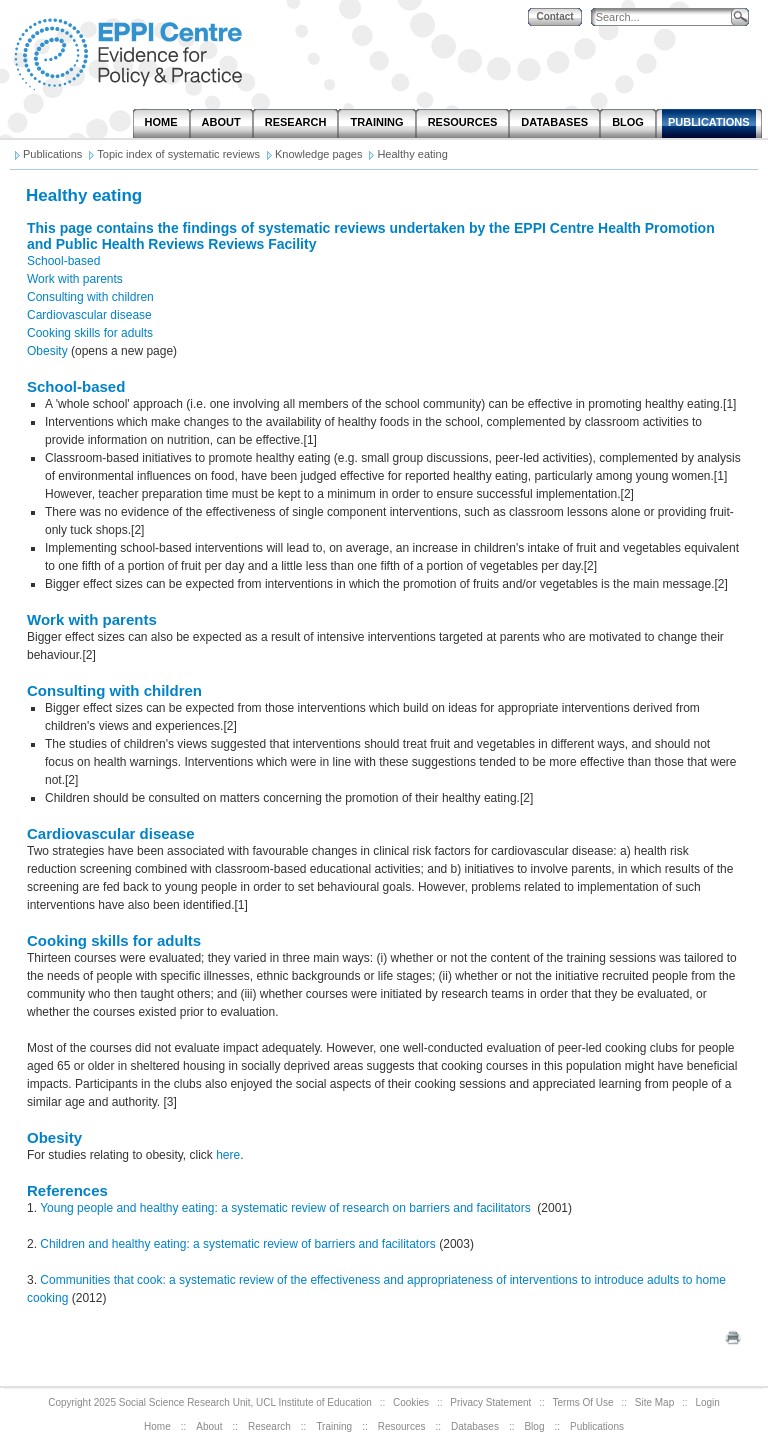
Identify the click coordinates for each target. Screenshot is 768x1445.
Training (334, 1426)
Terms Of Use (583, 1402)
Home (157, 1426)
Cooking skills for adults (90, 333)
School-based (63, 261)
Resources (402, 1426)
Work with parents (75, 279)
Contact (554, 16)
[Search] (666, 17)
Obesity (47, 351)
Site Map (654, 1402)
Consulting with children (90, 297)
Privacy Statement (490, 1402)
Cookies (411, 1402)
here (228, 1155)
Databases (475, 1426)
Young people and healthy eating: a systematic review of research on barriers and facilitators (287, 1208)
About (209, 1426)
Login (707, 1402)
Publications (597, 1426)
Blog (534, 1426)
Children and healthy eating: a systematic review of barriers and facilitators (238, 1244)
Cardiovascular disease (89, 315)
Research (269, 1426)
